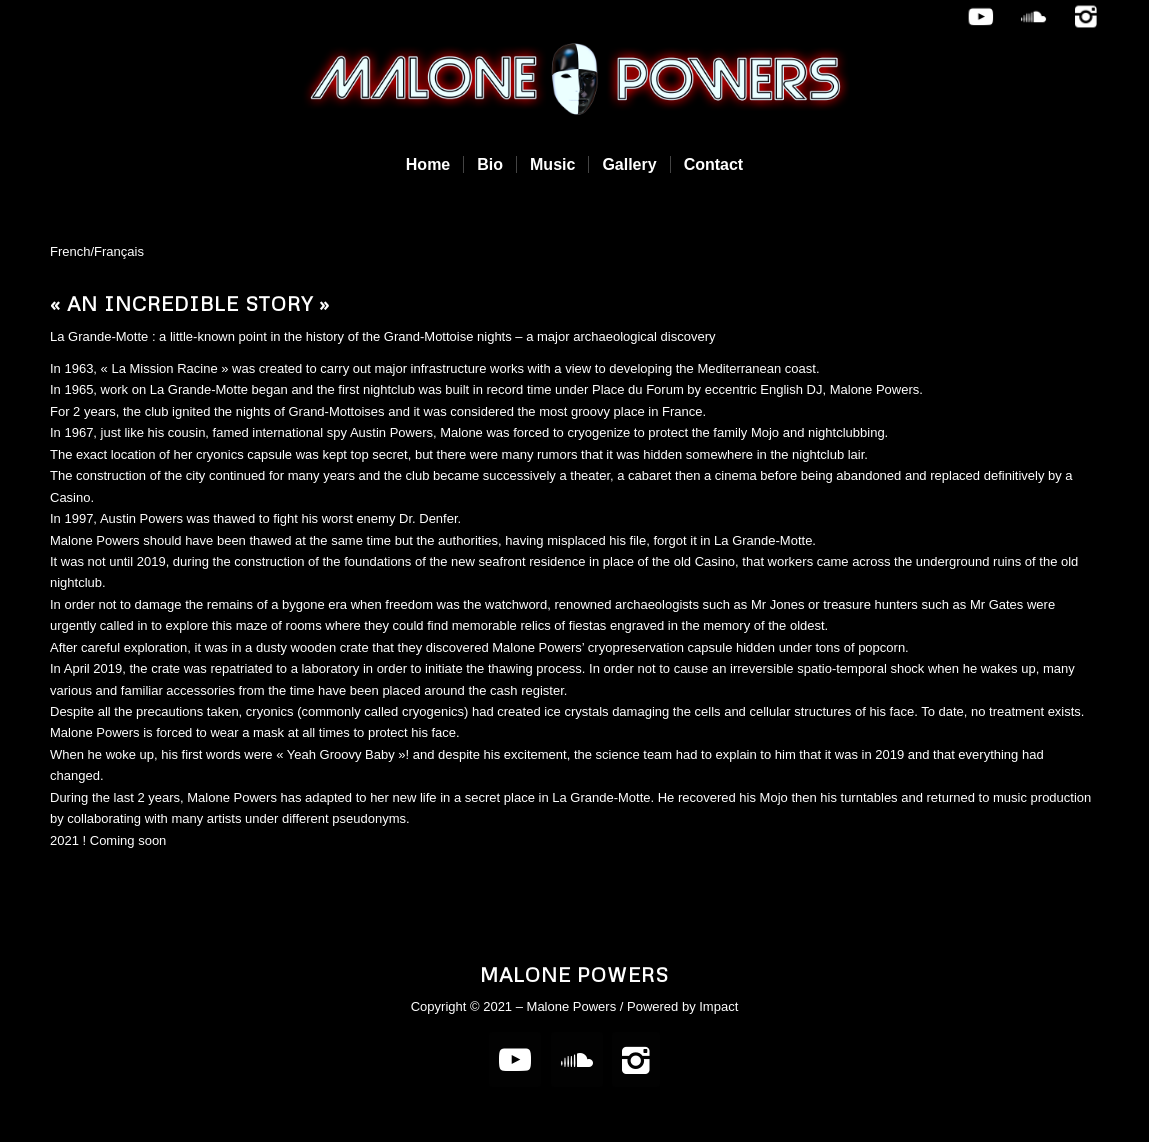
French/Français (97, 251)
